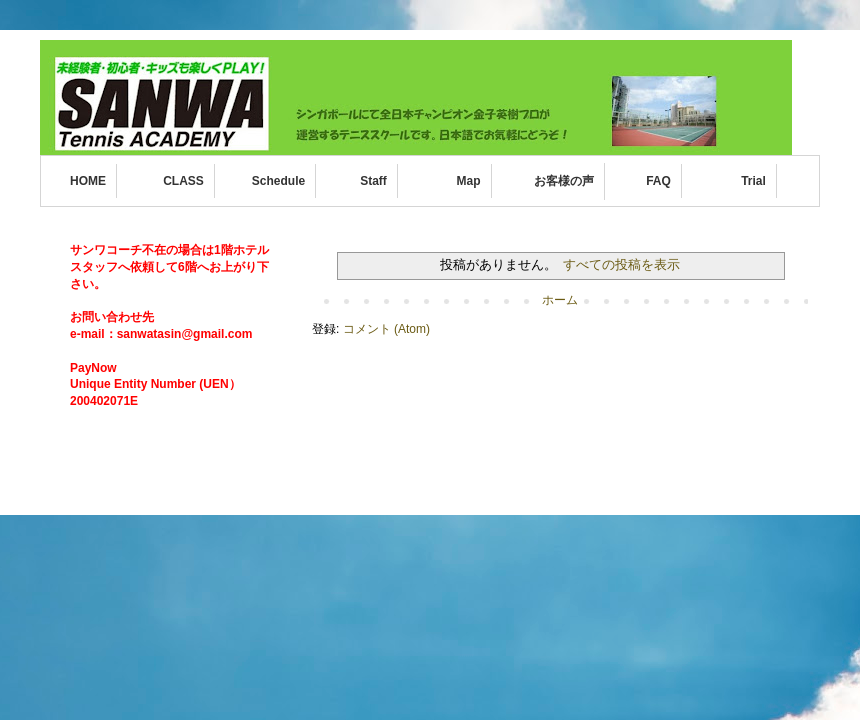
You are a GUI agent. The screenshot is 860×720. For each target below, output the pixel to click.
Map (469, 181)
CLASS (183, 181)
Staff (373, 181)
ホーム (560, 300)
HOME (88, 181)
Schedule (278, 181)
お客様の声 (564, 181)
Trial (753, 181)
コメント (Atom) (386, 329)
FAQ (658, 181)
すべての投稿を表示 (621, 264)
